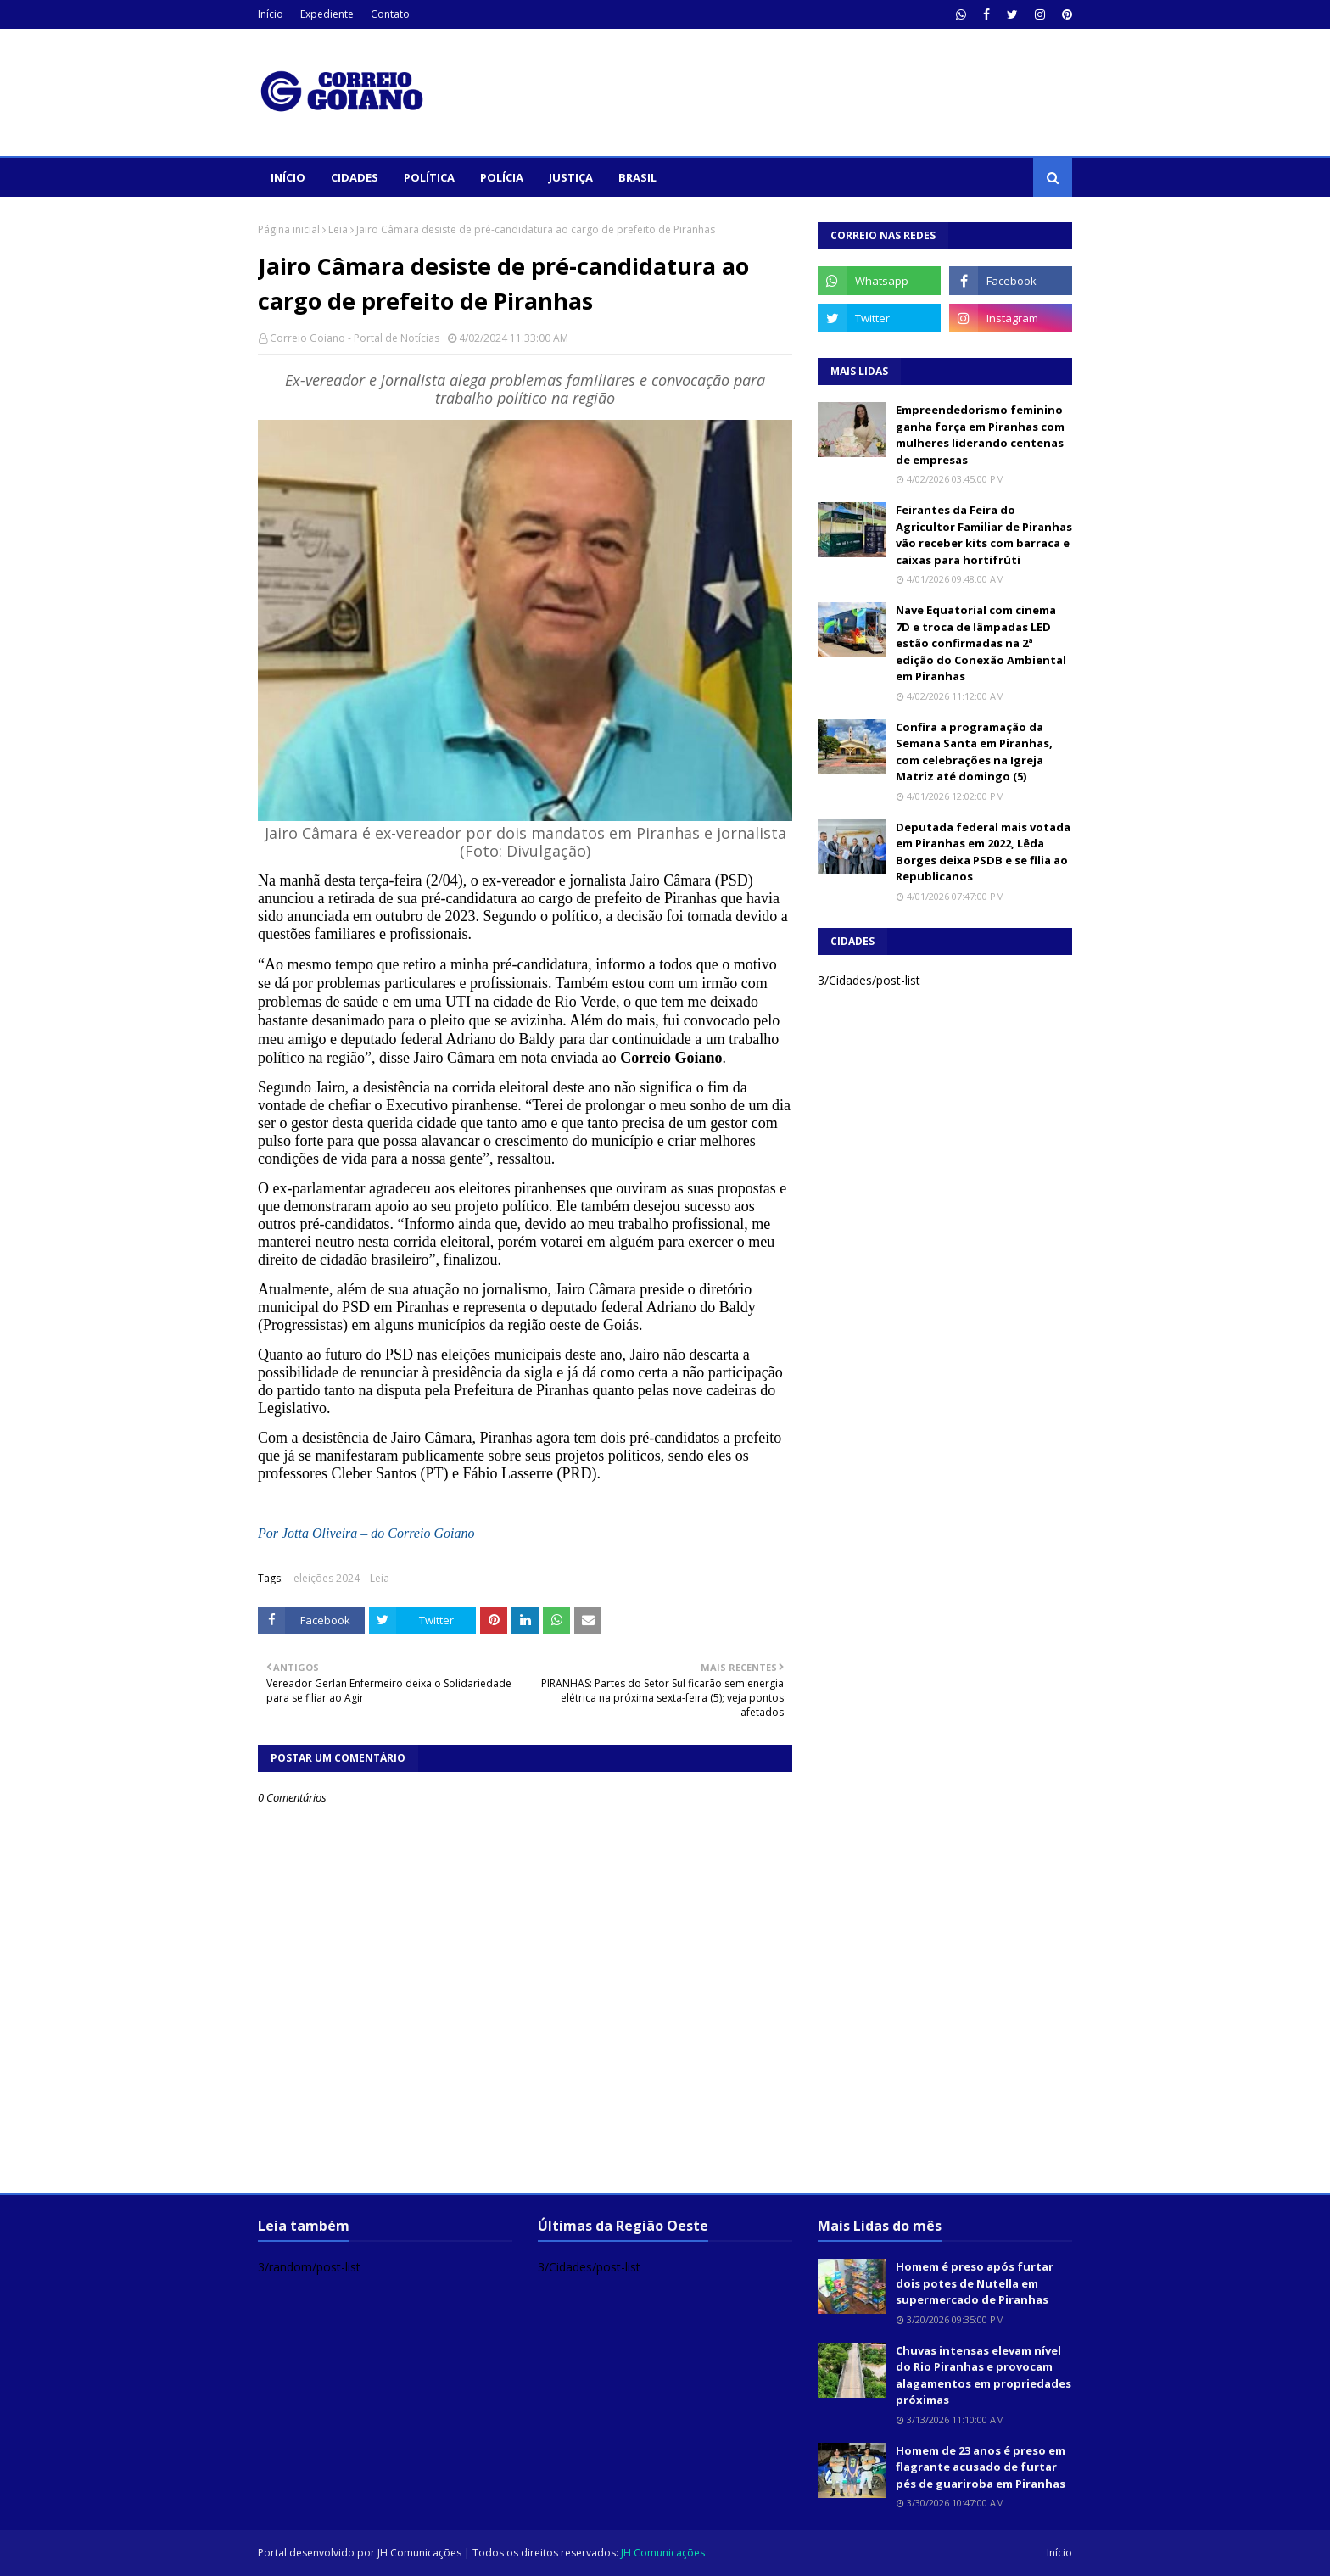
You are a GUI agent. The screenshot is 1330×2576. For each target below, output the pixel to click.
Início (270, 14)
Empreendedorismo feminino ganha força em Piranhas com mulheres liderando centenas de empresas (980, 434)
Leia (338, 229)
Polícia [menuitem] (501, 177)
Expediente (327, 14)
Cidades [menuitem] (354, 177)
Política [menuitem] (429, 177)
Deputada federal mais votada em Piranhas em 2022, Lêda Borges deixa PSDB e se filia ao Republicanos (983, 852)
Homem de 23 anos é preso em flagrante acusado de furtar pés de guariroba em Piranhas (980, 2467)
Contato (390, 14)
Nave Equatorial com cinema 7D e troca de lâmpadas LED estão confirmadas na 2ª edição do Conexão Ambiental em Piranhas (981, 643)
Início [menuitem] (288, 177)
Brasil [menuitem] (637, 177)
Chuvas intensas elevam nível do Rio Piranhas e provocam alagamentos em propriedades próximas (983, 2375)
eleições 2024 (326, 1578)
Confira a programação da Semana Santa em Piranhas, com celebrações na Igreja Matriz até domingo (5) (974, 752)
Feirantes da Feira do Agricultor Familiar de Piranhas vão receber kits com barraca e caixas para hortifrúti (984, 534)
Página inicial (289, 229)
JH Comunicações (419, 2552)
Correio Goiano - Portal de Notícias (354, 338)
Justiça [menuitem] (571, 177)
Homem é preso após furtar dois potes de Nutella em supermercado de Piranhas (974, 2283)
